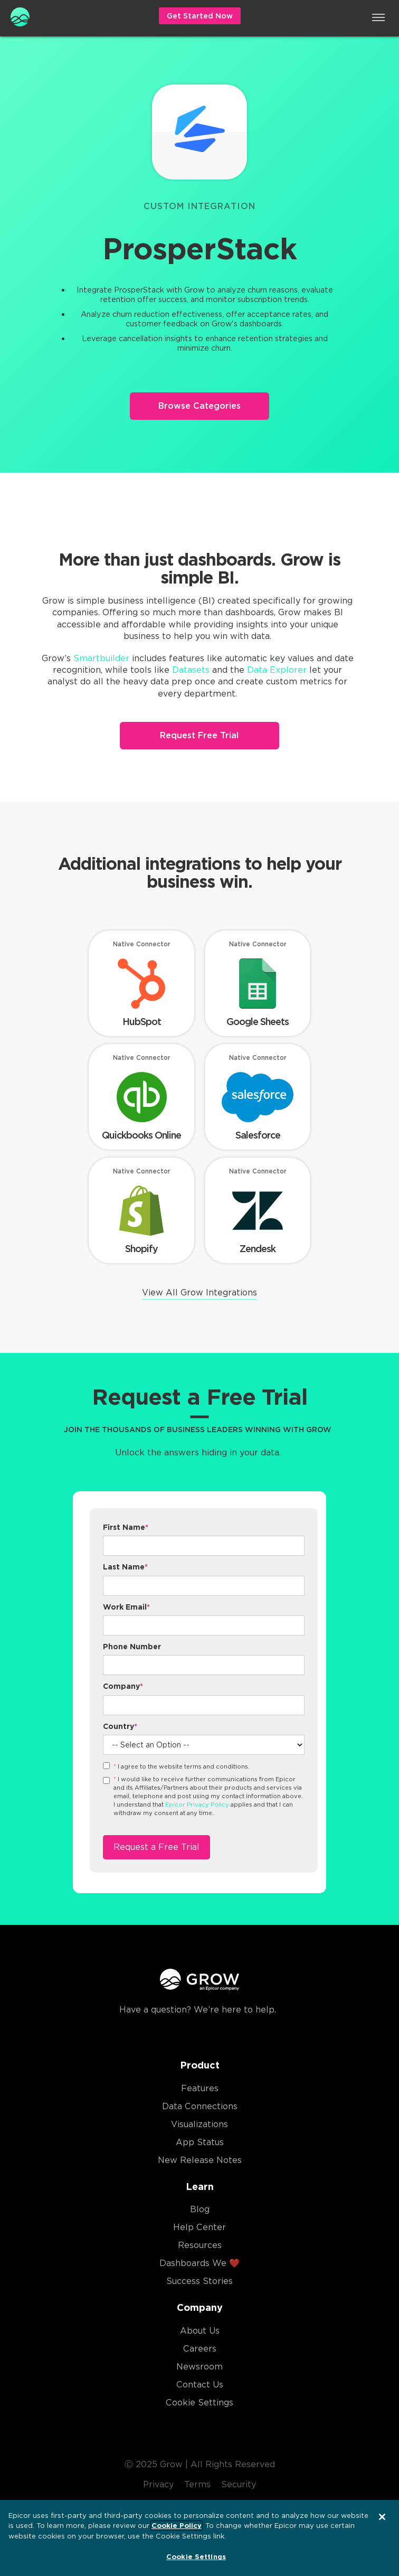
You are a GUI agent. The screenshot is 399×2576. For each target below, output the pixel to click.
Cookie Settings (199, 2403)
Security (238, 2484)
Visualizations (199, 2124)
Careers (199, 2349)
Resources (200, 2245)
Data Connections (200, 2106)
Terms (197, 2484)
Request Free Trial (199, 735)
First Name (125, 1527)
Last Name (125, 1567)
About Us (200, 2331)
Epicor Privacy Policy (197, 1804)
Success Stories (199, 2281)
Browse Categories (199, 406)
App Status (200, 2142)
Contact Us (199, 2385)
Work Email (126, 1607)
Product (200, 2065)
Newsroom (199, 2367)
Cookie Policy (176, 2526)
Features (199, 2088)
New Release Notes (200, 2160)
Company (123, 1686)
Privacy (158, 2484)
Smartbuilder (101, 658)
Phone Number (132, 1646)
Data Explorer (277, 670)
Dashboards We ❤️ (199, 2263)
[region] (199, 2538)
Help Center (199, 2227)
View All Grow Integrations (199, 1292)
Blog (200, 2209)
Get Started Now (200, 16)
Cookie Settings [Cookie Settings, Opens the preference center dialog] (196, 2557)
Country (120, 1726)
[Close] (382, 2516)
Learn (200, 2186)
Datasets (191, 670)
